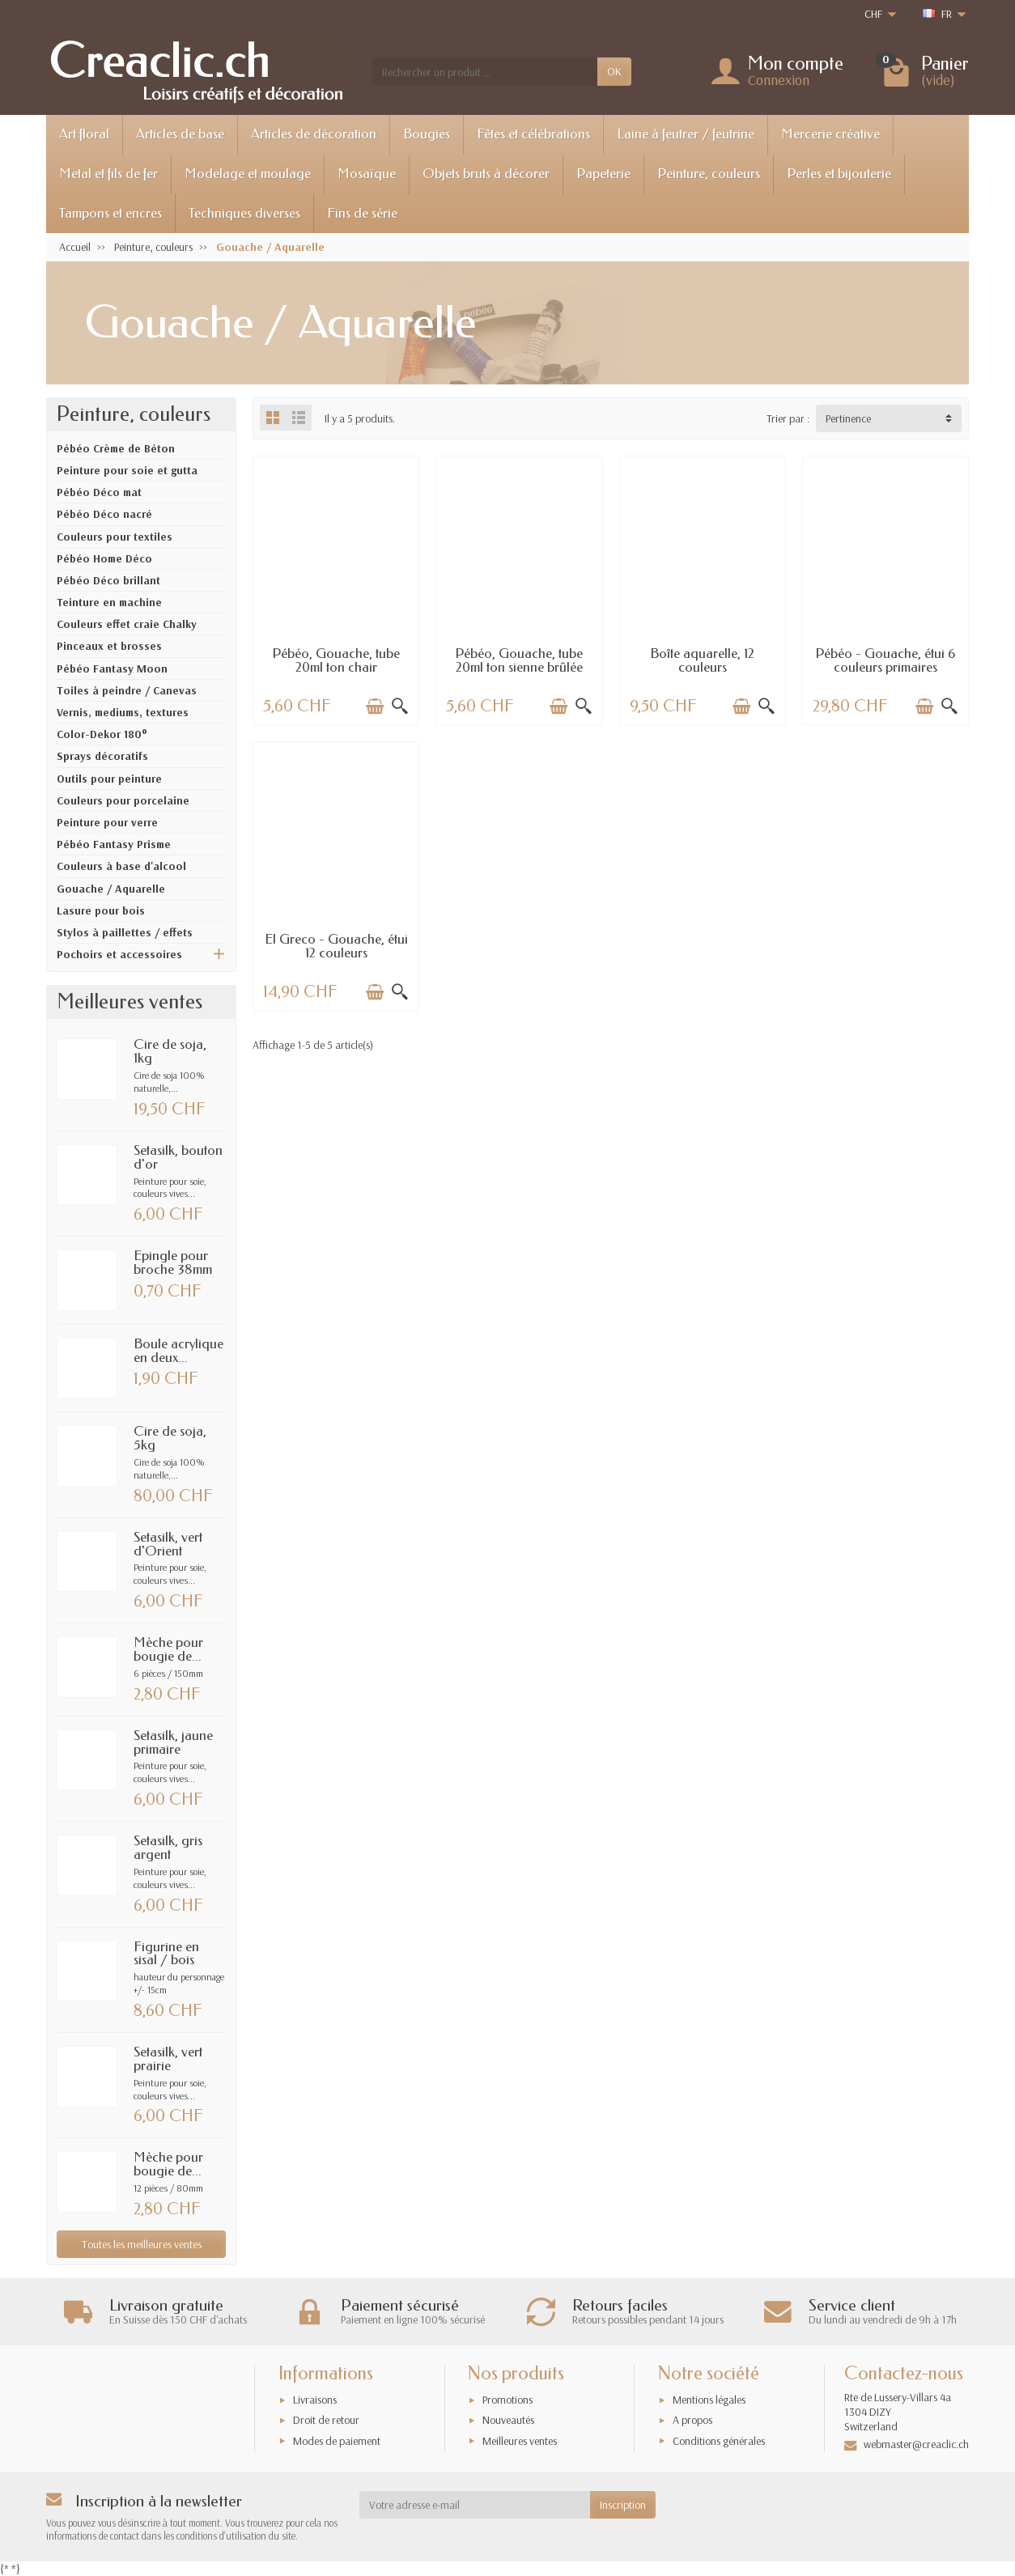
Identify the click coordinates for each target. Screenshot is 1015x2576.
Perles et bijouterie (839, 173)
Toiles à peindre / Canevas (127, 690)
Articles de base (180, 134)
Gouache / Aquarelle (111, 888)
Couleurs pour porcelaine (123, 800)
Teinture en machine (109, 602)
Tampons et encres (110, 213)
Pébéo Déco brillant (108, 580)
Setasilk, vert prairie (168, 2058)
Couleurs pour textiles (114, 536)
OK (614, 71)
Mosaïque (367, 173)
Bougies (426, 134)
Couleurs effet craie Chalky (127, 624)
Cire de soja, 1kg (170, 1051)
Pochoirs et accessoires (119, 954)
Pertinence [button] (848, 418)
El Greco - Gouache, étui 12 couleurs (336, 946)
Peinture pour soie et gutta (127, 470)
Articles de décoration (313, 134)
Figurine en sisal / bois (166, 1953)
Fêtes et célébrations (533, 134)
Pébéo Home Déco (104, 558)
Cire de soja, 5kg (170, 1438)
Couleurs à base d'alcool (121, 866)
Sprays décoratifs (102, 756)
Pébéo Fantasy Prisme (114, 844)
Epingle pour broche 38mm (173, 1262)
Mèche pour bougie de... (168, 1649)
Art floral (84, 134)
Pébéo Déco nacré (104, 514)
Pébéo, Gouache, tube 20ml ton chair (336, 660)
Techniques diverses (244, 213)
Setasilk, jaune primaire (173, 1742)
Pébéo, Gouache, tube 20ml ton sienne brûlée (519, 660)
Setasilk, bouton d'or (178, 1157)
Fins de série (362, 213)
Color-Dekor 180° (102, 734)
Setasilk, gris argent (168, 1847)
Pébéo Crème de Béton (116, 448)
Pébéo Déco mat (99, 492)
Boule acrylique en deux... (178, 1350)
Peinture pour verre (107, 822)
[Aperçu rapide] (400, 706)
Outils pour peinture (109, 778)
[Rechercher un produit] (484, 71)
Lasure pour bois (101, 910)
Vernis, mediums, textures (123, 712)
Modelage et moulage (248, 173)
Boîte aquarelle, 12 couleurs (702, 660)
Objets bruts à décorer (486, 173)
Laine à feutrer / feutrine (685, 134)
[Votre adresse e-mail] (475, 2505)
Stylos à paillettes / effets (125, 932)
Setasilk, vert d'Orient (168, 1544)
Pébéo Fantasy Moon (112, 668)
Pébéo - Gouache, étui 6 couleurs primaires (885, 660)
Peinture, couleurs (708, 173)
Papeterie (603, 173)
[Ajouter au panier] (374, 706)
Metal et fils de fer (108, 173)
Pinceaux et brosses (109, 646)
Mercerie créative (830, 134)
